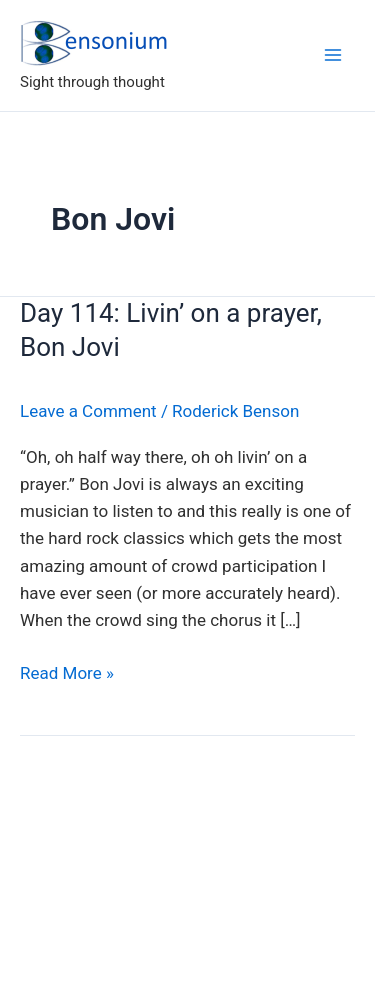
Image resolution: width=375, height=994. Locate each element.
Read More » (67, 673)
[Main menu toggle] (333, 55)
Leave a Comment (88, 411)
